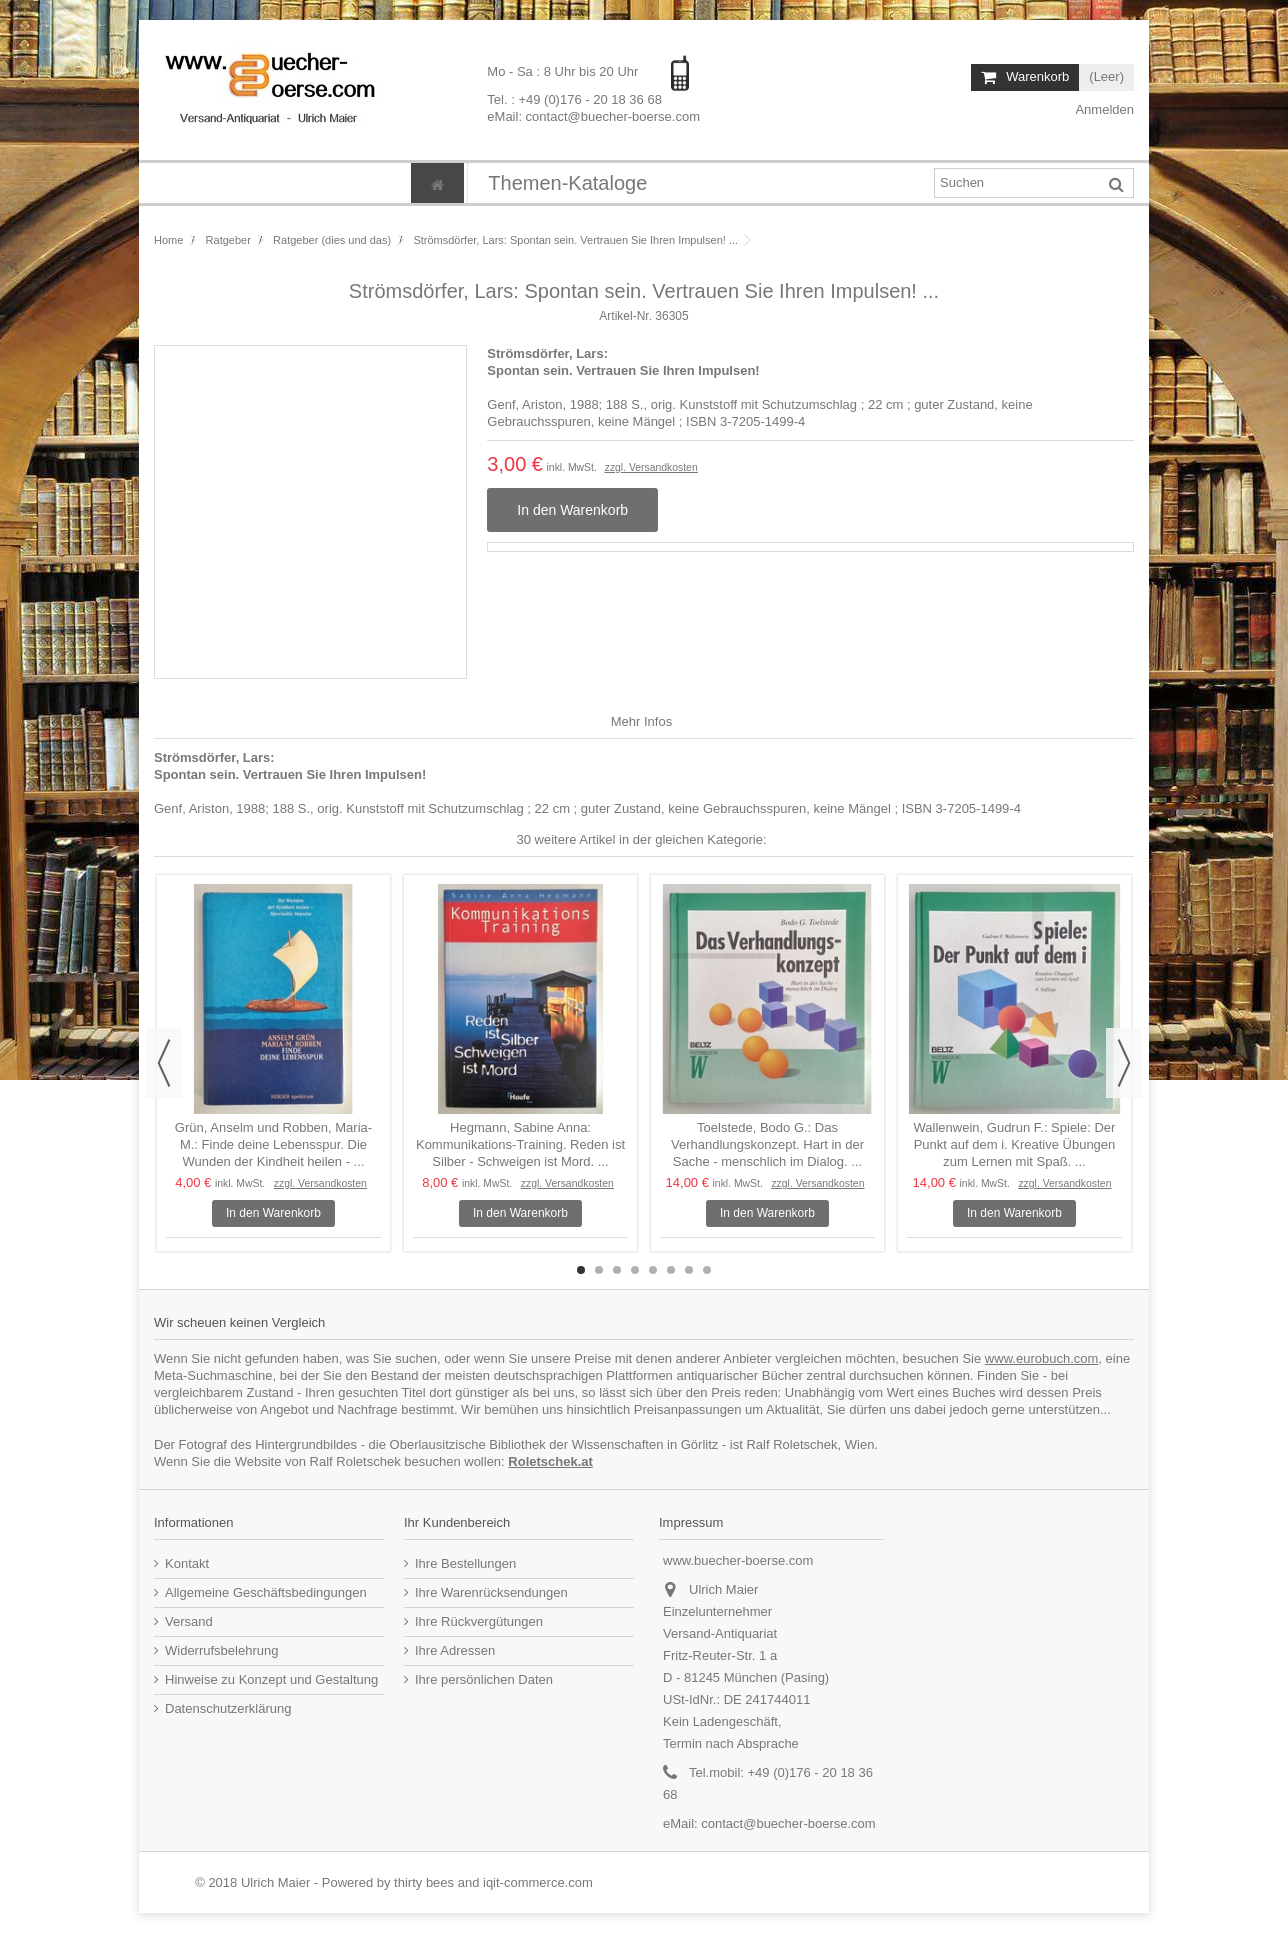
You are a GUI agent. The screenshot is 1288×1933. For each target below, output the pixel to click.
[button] (567, 183)
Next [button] (1124, 1063)
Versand (189, 1621)
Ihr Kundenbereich (457, 1522)
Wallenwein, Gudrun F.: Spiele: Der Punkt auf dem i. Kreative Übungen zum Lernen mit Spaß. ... (1015, 1144)
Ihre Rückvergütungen (479, 1621)
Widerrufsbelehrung (221, 1650)
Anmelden (1103, 109)
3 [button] (617, 1270)
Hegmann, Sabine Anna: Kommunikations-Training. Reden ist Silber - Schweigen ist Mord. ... (520, 1144)
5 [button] (653, 1270)
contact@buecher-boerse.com (788, 1823)
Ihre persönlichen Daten (484, 1679)
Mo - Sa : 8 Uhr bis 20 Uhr (564, 71)
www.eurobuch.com (1041, 1358)
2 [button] (599, 1270)
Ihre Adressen (455, 1650)
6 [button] (671, 1270)
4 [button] (635, 1270)
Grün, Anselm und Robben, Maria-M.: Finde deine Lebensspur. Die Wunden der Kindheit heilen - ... (273, 1144)
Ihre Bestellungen (465, 1563)
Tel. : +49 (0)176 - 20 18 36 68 (574, 98)
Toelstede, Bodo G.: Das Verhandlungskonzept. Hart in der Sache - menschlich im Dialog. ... (767, 1144)
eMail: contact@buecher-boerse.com (593, 115)
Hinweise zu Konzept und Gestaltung (271, 1679)
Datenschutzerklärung (228, 1708)
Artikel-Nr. (625, 316)
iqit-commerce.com (538, 1882)
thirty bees (424, 1882)
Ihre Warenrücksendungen (491, 1592)
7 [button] (689, 1270)
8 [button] (707, 1270)
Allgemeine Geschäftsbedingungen (266, 1592)
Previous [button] (164, 1063)
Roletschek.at (550, 1461)
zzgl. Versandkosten (651, 467)
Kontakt (187, 1563)
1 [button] (581, 1270)
